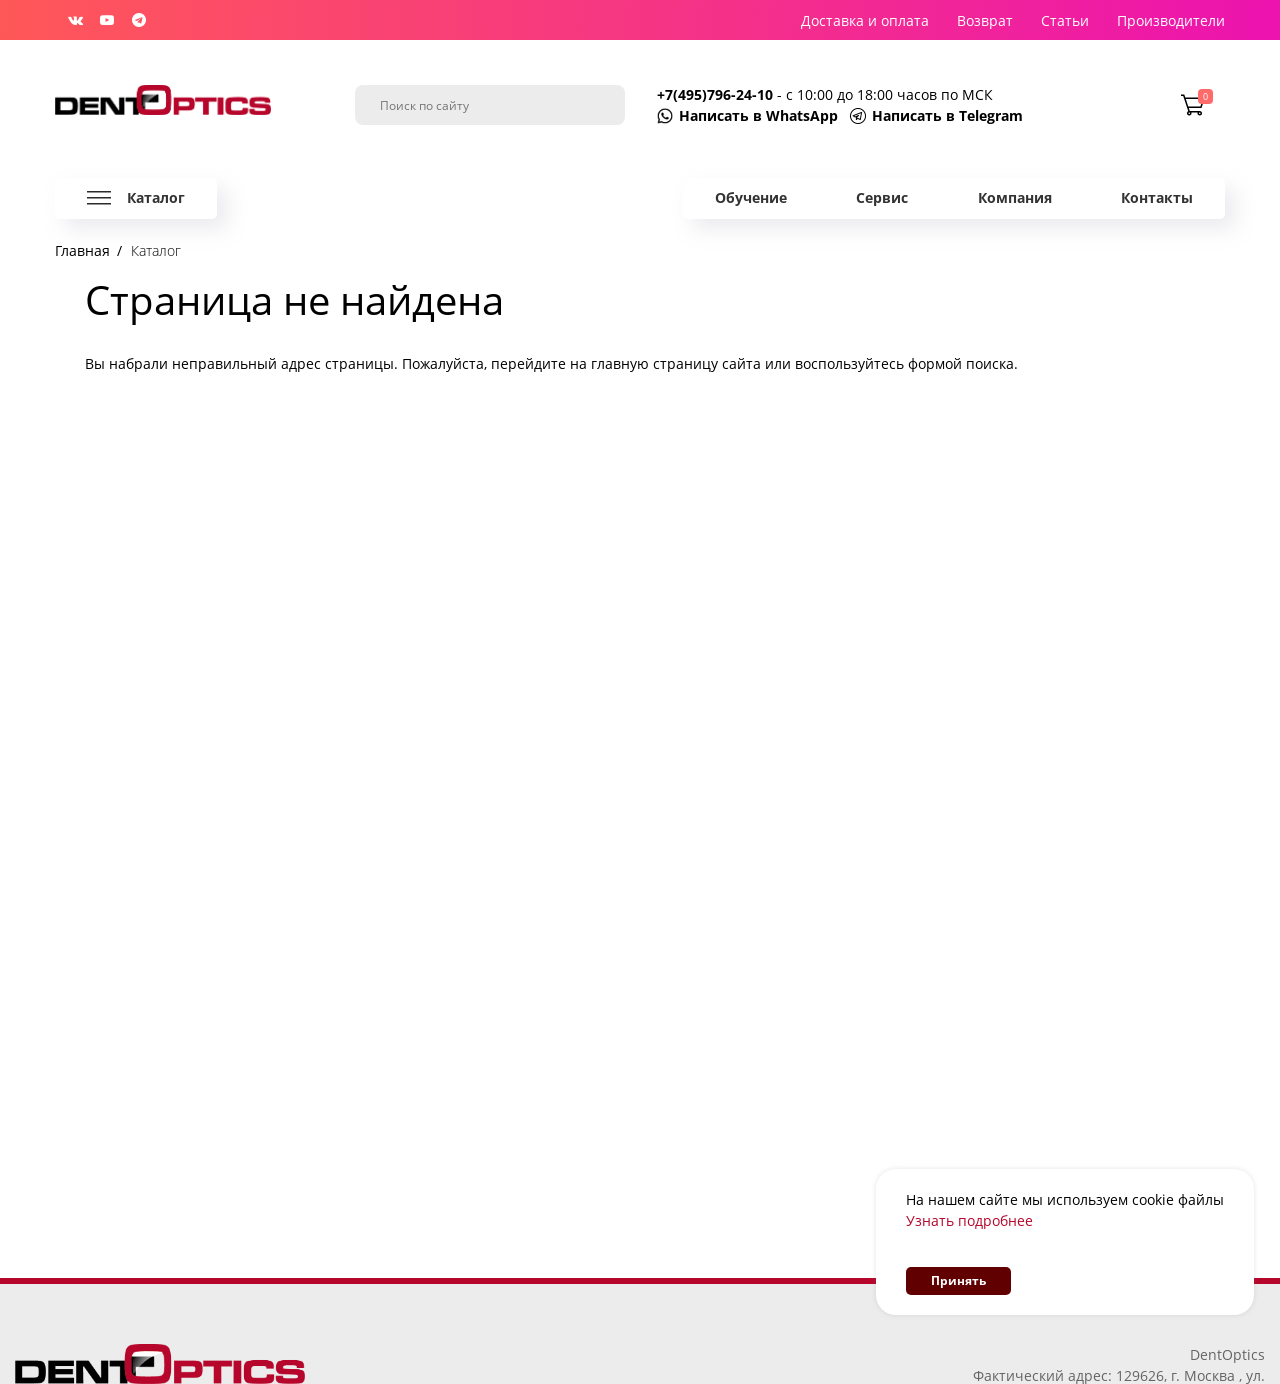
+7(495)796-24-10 (717, 94)
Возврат (985, 20)
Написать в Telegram (947, 115)
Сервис (882, 197)
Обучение (751, 197)
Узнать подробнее (969, 1220)
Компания (1015, 197)
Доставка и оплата (865, 20)
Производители (1171, 20)
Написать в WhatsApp (758, 115)
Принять (958, 1280)
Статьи (1065, 20)
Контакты (1157, 197)
